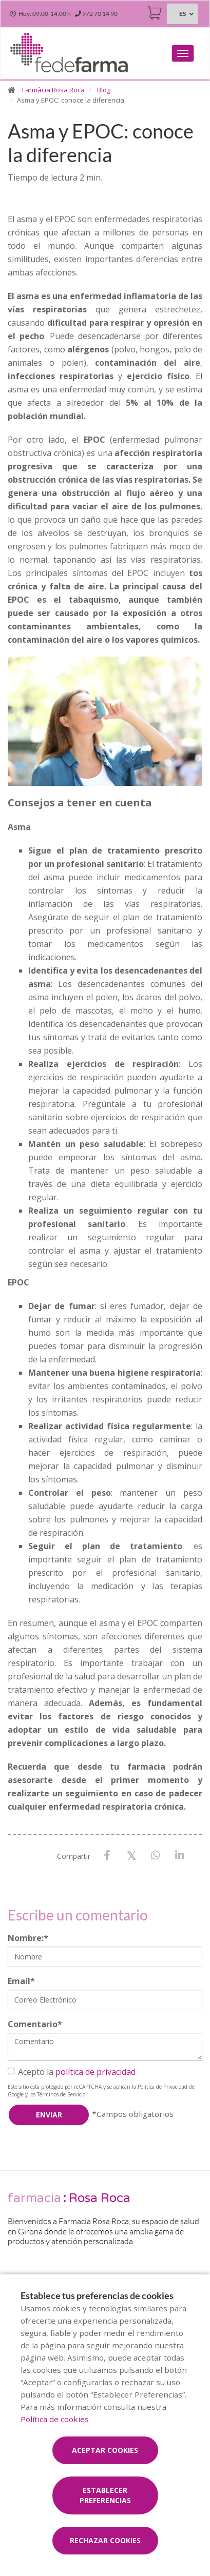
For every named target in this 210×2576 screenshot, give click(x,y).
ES (182, 13)
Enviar (49, 2114)
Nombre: (28, 1938)
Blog (103, 89)
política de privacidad (95, 2071)
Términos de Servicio (61, 2094)
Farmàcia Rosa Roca (53, 89)
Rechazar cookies (105, 2540)
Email (21, 1981)
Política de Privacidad (162, 2086)
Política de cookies (55, 2419)
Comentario (35, 2024)
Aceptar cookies (105, 2450)
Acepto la (72, 2071)
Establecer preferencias (105, 2495)
